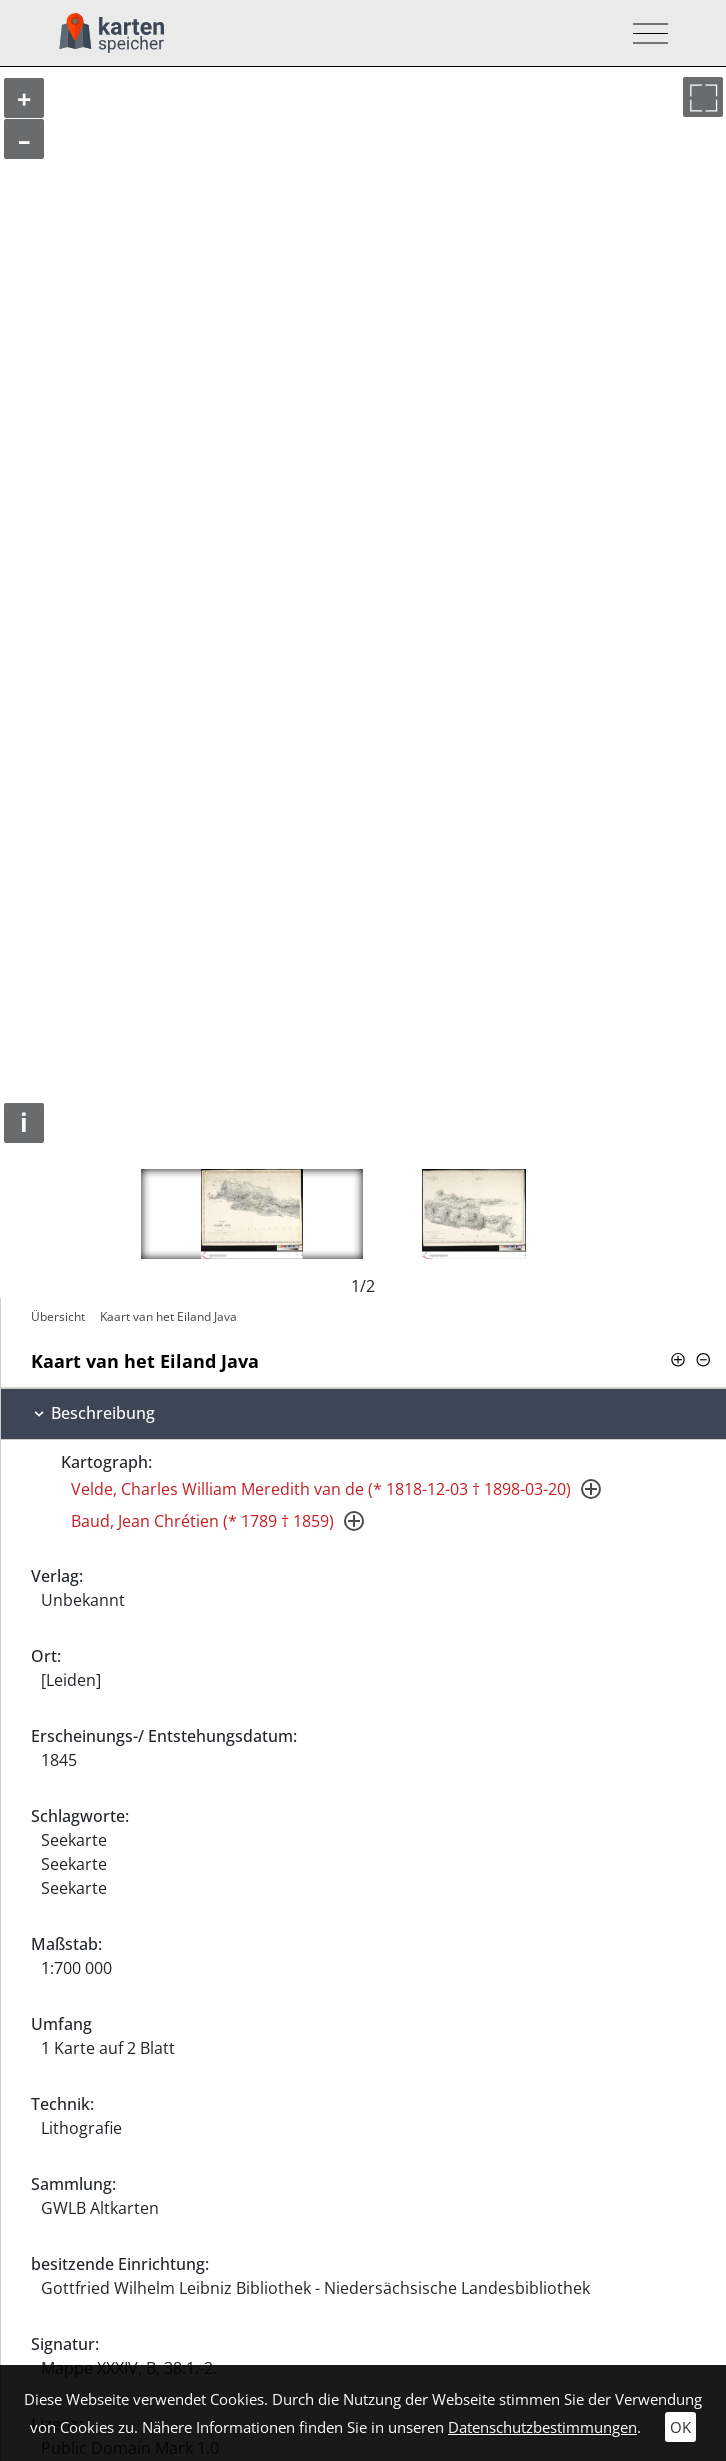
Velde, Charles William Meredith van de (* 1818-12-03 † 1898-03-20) (321, 1489)
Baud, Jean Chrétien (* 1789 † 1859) (202, 1521)
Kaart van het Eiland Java (168, 1316)
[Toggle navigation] (644, 33)
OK (680, 2427)
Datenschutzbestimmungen (542, 2427)
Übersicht (58, 1316)
